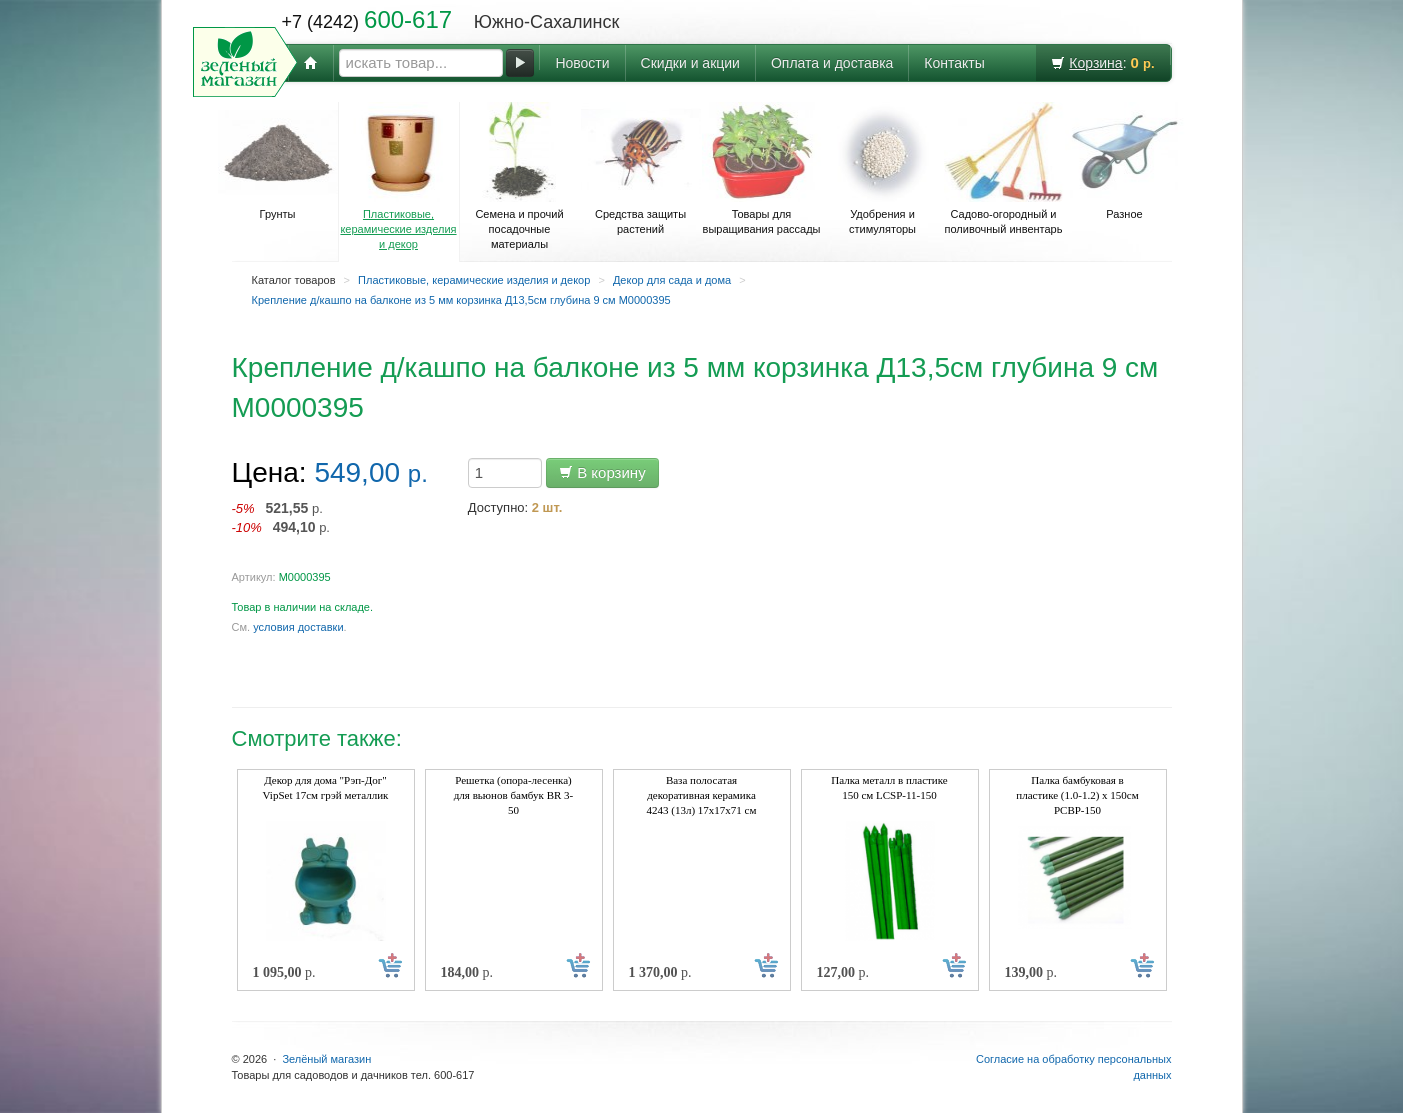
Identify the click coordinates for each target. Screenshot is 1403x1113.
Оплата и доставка (832, 63)
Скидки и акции (690, 63)
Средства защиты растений (641, 168)
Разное (1125, 161)
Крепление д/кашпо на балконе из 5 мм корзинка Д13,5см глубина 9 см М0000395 (461, 300)
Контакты (954, 63)
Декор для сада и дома (672, 280)
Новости (582, 63)
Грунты (278, 161)
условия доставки (298, 627)
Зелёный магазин (326, 1059)
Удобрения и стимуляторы (883, 168)
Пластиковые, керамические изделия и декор (399, 176)
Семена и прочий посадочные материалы (520, 176)
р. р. (281, 517)
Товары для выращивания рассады (762, 168)
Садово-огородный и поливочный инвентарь (1004, 168)
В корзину (602, 472)
